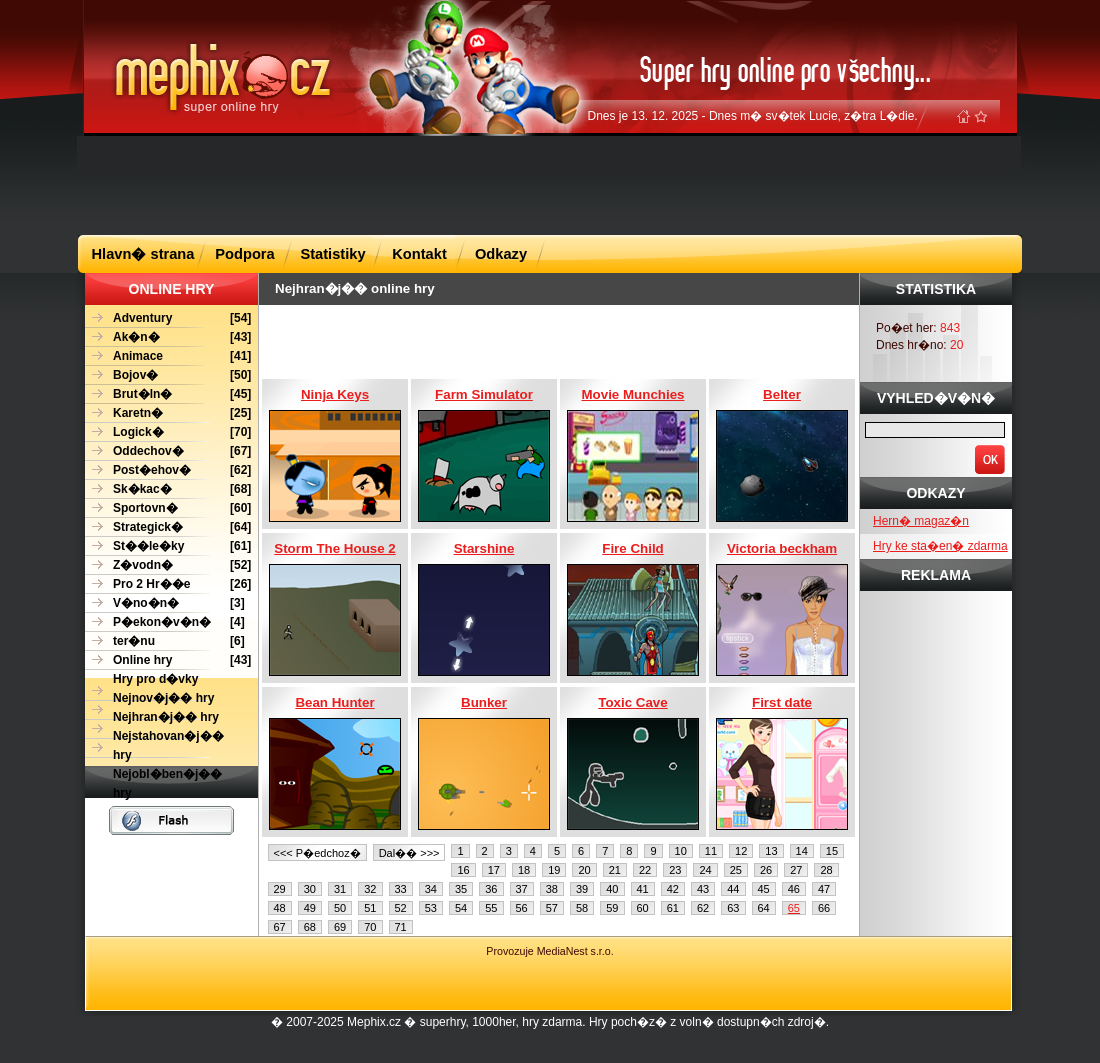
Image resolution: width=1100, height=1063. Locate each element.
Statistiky (332, 254)
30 (310, 889)
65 (794, 908)
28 (826, 870)
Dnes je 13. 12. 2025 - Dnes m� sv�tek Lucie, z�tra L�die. (753, 116)
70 (370, 927)
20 (584, 870)
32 (370, 889)
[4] (165, 622)
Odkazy (501, 254)
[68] (168, 489)
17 (494, 870)
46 (794, 889)
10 (681, 851)
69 (340, 927)
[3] (165, 603)
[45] (168, 394)
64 (764, 908)
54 (461, 908)
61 (673, 908)
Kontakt (419, 254)
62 (703, 908)
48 (280, 908)
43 (703, 889)
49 (310, 908)
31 (340, 889)
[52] (168, 565)
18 (524, 870)
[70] (168, 432)
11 (711, 851)
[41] (168, 356)
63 (733, 908)
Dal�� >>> (409, 853)
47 (824, 889)
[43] (168, 337)
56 (522, 908)
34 (431, 889)
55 (491, 908)
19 (554, 870)
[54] (168, 318)
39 (582, 889)
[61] (168, 546)
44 (733, 889)
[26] (168, 584)
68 (310, 927)
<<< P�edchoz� (317, 853)
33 (401, 889)
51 (370, 908)
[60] (168, 508)
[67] (168, 451)
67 (280, 927)
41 (643, 889)
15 (832, 851)
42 (673, 889)
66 (824, 908)
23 (675, 870)
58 (582, 908)
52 (401, 908)
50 (340, 908)
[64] (168, 527)
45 (764, 889)
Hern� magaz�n (921, 521)
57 (552, 908)
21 (615, 870)
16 (463, 870)
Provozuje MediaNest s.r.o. (549, 951)
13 (771, 851)
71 (401, 927)
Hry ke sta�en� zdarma (940, 546)
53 (431, 908)
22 (645, 870)
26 (766, 870)
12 (741, 851)
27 (796, 870)
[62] (168, 470)
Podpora (244, 254)
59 (612, 908)
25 (736, 870)
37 (522, 889)
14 (802, 851)
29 (280, 889)
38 (552, 889)
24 (705, 870)
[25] (168, 413)
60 (643, 908)
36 (491, 889)
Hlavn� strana (143, 254)
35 (461, 889)
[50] (168, 375)
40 (612, 889)
